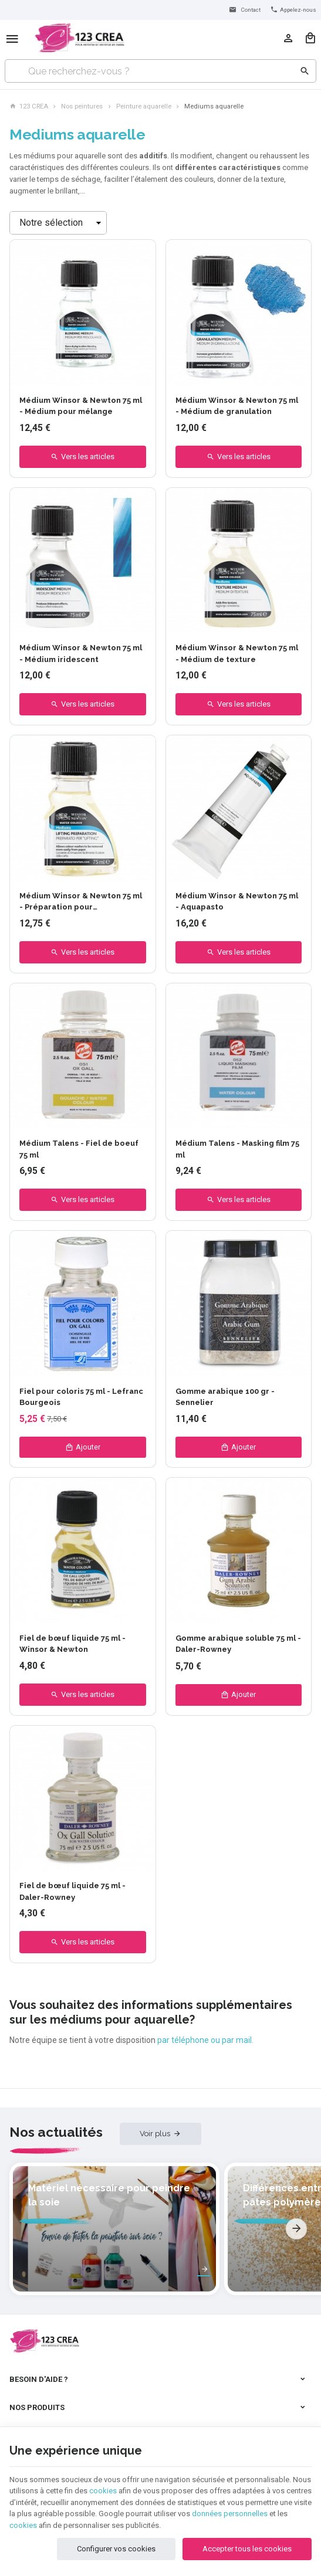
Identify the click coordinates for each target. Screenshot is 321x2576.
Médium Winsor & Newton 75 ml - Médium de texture (236, 653)
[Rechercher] (304, 71)
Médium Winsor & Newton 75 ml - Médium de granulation (236, 406)
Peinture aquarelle (143, 106)
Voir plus (155, 2134)
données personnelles (230, 2508)
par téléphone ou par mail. (205, 2040)
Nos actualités (56, 2133)
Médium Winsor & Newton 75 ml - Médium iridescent (80, 653)
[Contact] (244, 10)
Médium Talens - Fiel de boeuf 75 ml (78, 1149)
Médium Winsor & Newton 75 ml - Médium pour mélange (80, 406)
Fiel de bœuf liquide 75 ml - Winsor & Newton (72, 1644)
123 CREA (28, 106)
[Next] (296, 2210)
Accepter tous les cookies (247, 2543)
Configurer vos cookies (116, 2543)
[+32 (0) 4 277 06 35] (293, 10)
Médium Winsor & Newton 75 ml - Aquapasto (236, 901)
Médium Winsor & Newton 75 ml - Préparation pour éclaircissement (80, 902)
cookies (103, 2485)
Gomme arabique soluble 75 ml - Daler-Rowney (238, 1644)
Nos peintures (82, 106)
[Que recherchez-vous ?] (160, 71)
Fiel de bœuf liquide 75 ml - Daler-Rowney (72, 1892)
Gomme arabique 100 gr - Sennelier (225, 1397)
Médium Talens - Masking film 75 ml (237, 1149)
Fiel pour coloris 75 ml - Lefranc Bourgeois (81, 1397)
